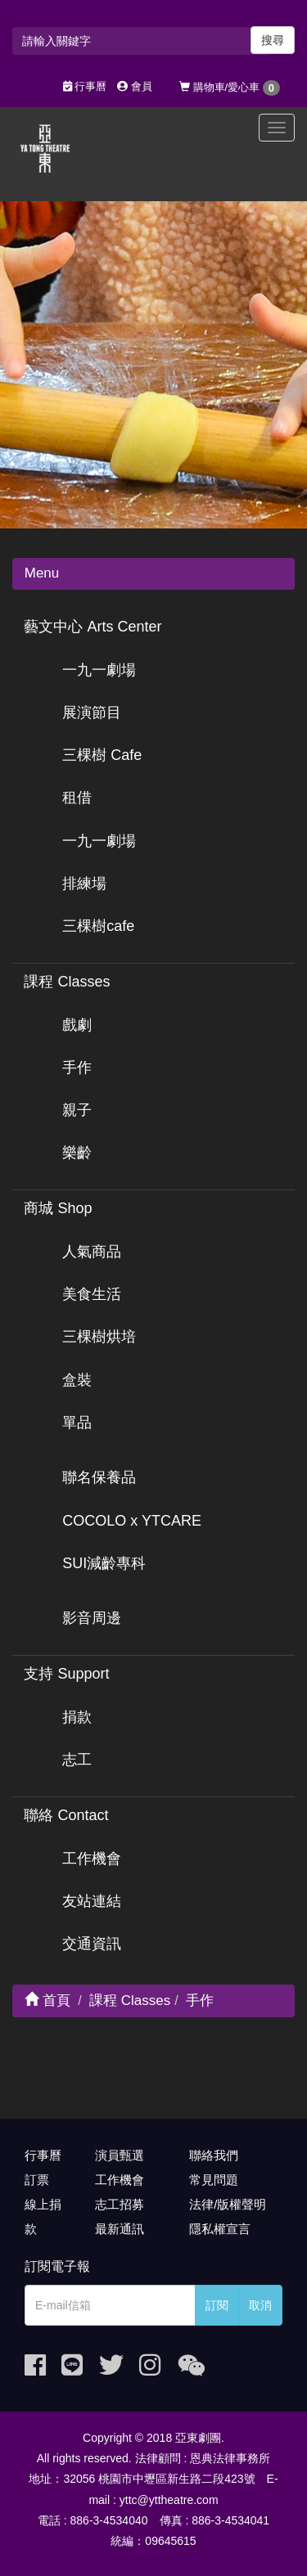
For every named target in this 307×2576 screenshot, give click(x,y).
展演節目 (91, 712)
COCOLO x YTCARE (131, 1521)
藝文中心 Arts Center (92, 626)
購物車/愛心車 (229, 88)
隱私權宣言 (220, 2229)
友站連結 (91, 1901)
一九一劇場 (99, 670)
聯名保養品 (99, 1477)
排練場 (84, 883)
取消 (260, 2305)
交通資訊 (91, 1943)
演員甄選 (119, 2155)
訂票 (37, 2180)
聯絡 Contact (66, 1815)
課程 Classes (67, 981)
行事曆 (85, 86)
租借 (77, 797)
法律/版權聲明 (227, 2204)
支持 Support (66, 1674)
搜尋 (272, 40)
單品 (77, 1422)
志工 (77, 1759)
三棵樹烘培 (99, 1336)
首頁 (47, 2000)
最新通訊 (119, 2229)
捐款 (77, 1717)
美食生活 (91, 1294)
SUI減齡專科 (104, 1563)
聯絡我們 (213, 2155)
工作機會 (91, 1858)
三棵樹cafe (98, 926)
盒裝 (77, 1380)
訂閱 (216, 2305)
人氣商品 (91, 1251)
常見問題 (213, 2180)
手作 (77, 1067)
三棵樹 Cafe (102, 755)
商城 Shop (58, 1208)
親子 (77, 1110)
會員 (134, 86)
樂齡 (77, 1152)
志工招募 (119, 2204)
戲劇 (77, 1025)
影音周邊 (91, 1618)
